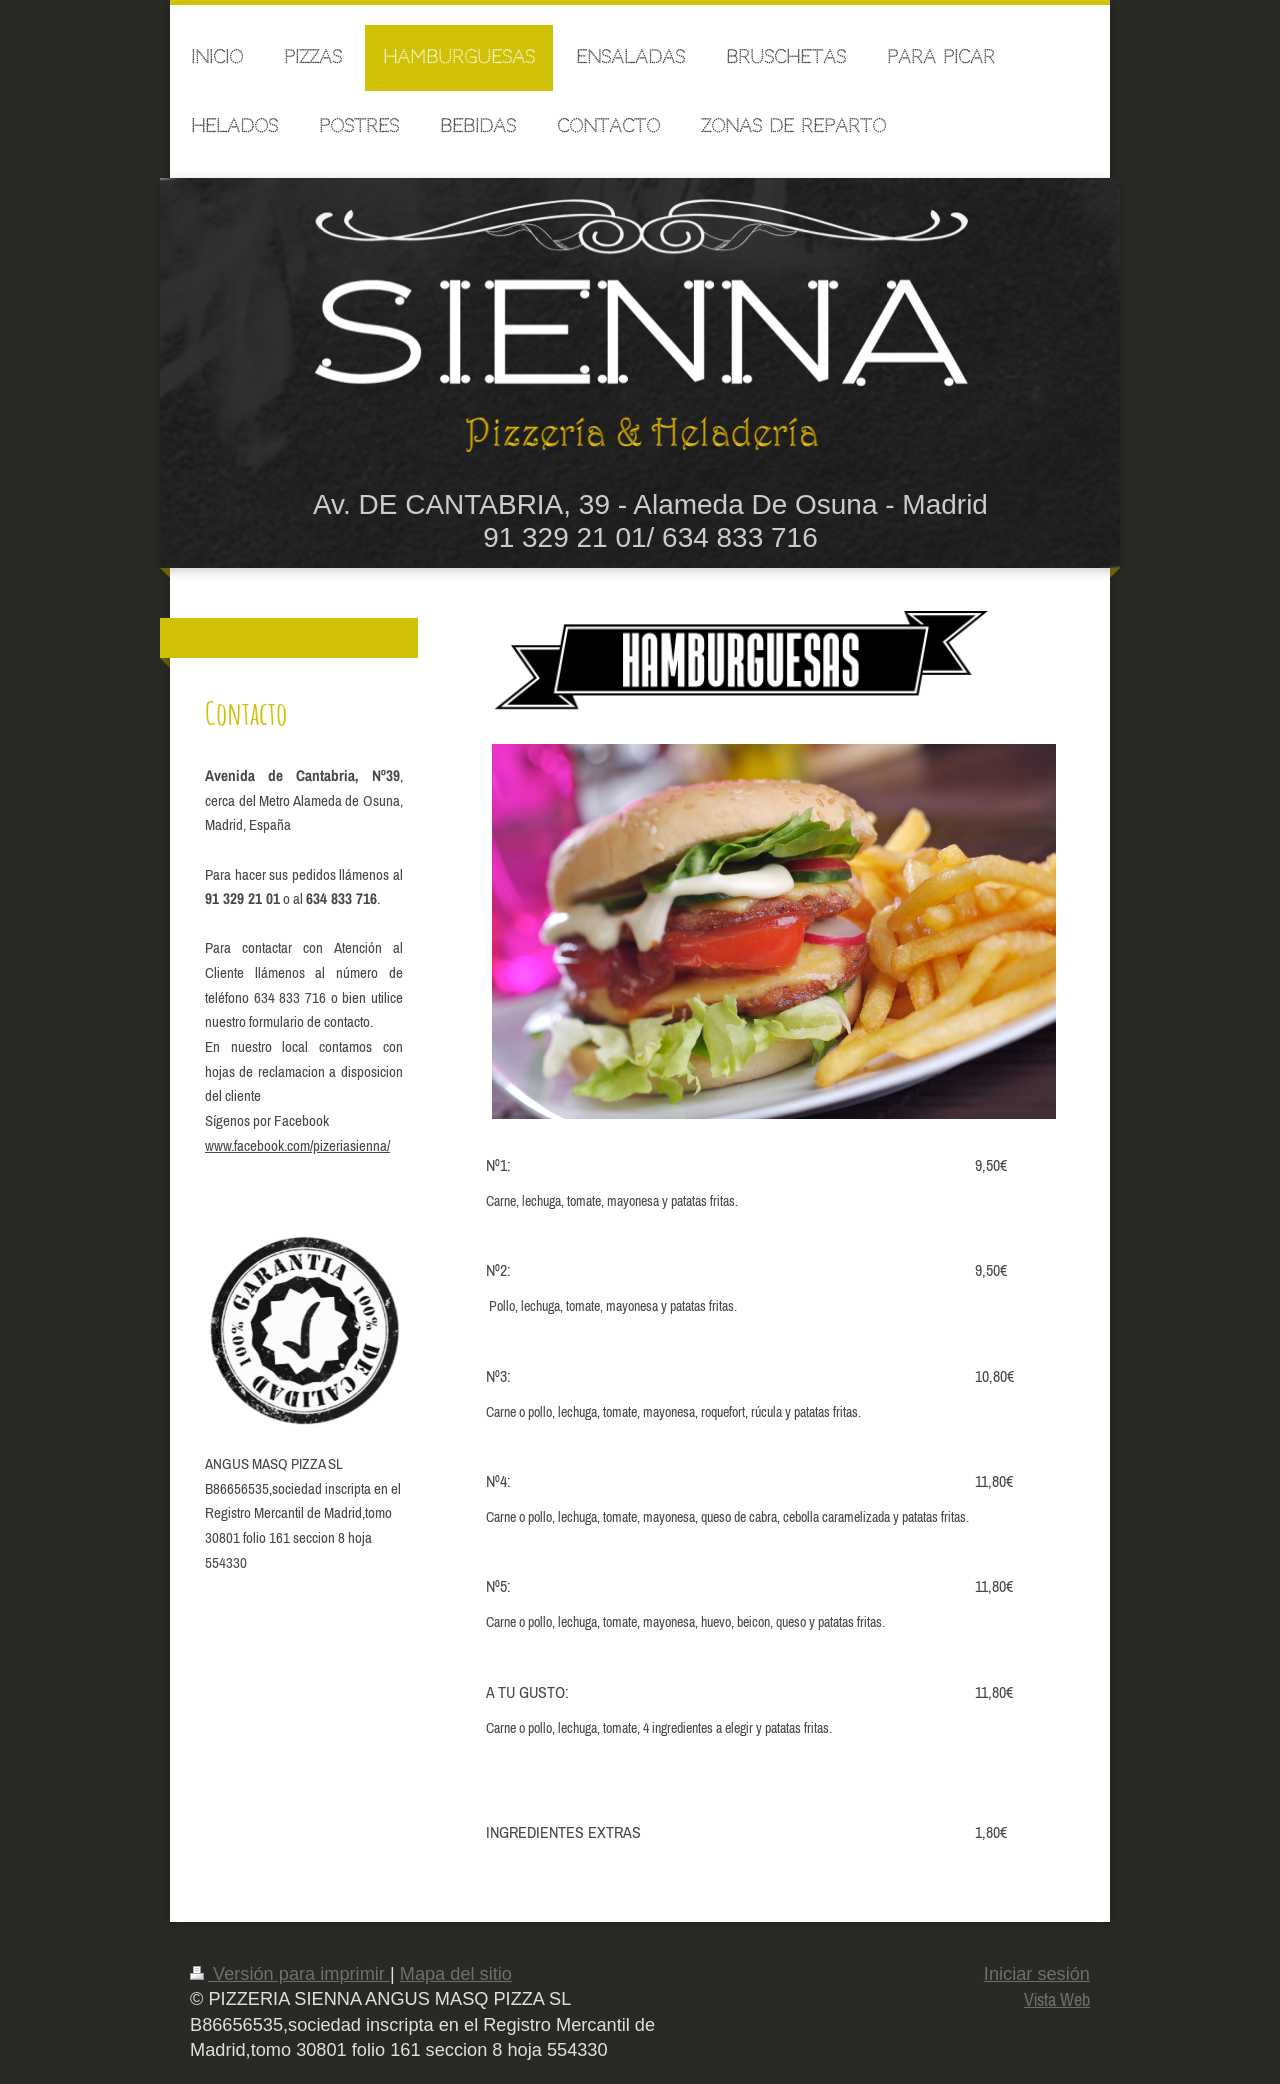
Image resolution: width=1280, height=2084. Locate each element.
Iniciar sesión (1037, 1974)
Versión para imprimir (290, 1974)
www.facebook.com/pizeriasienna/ (297, 1145)
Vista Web (1057, 1999)
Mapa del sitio (456, 1974)
